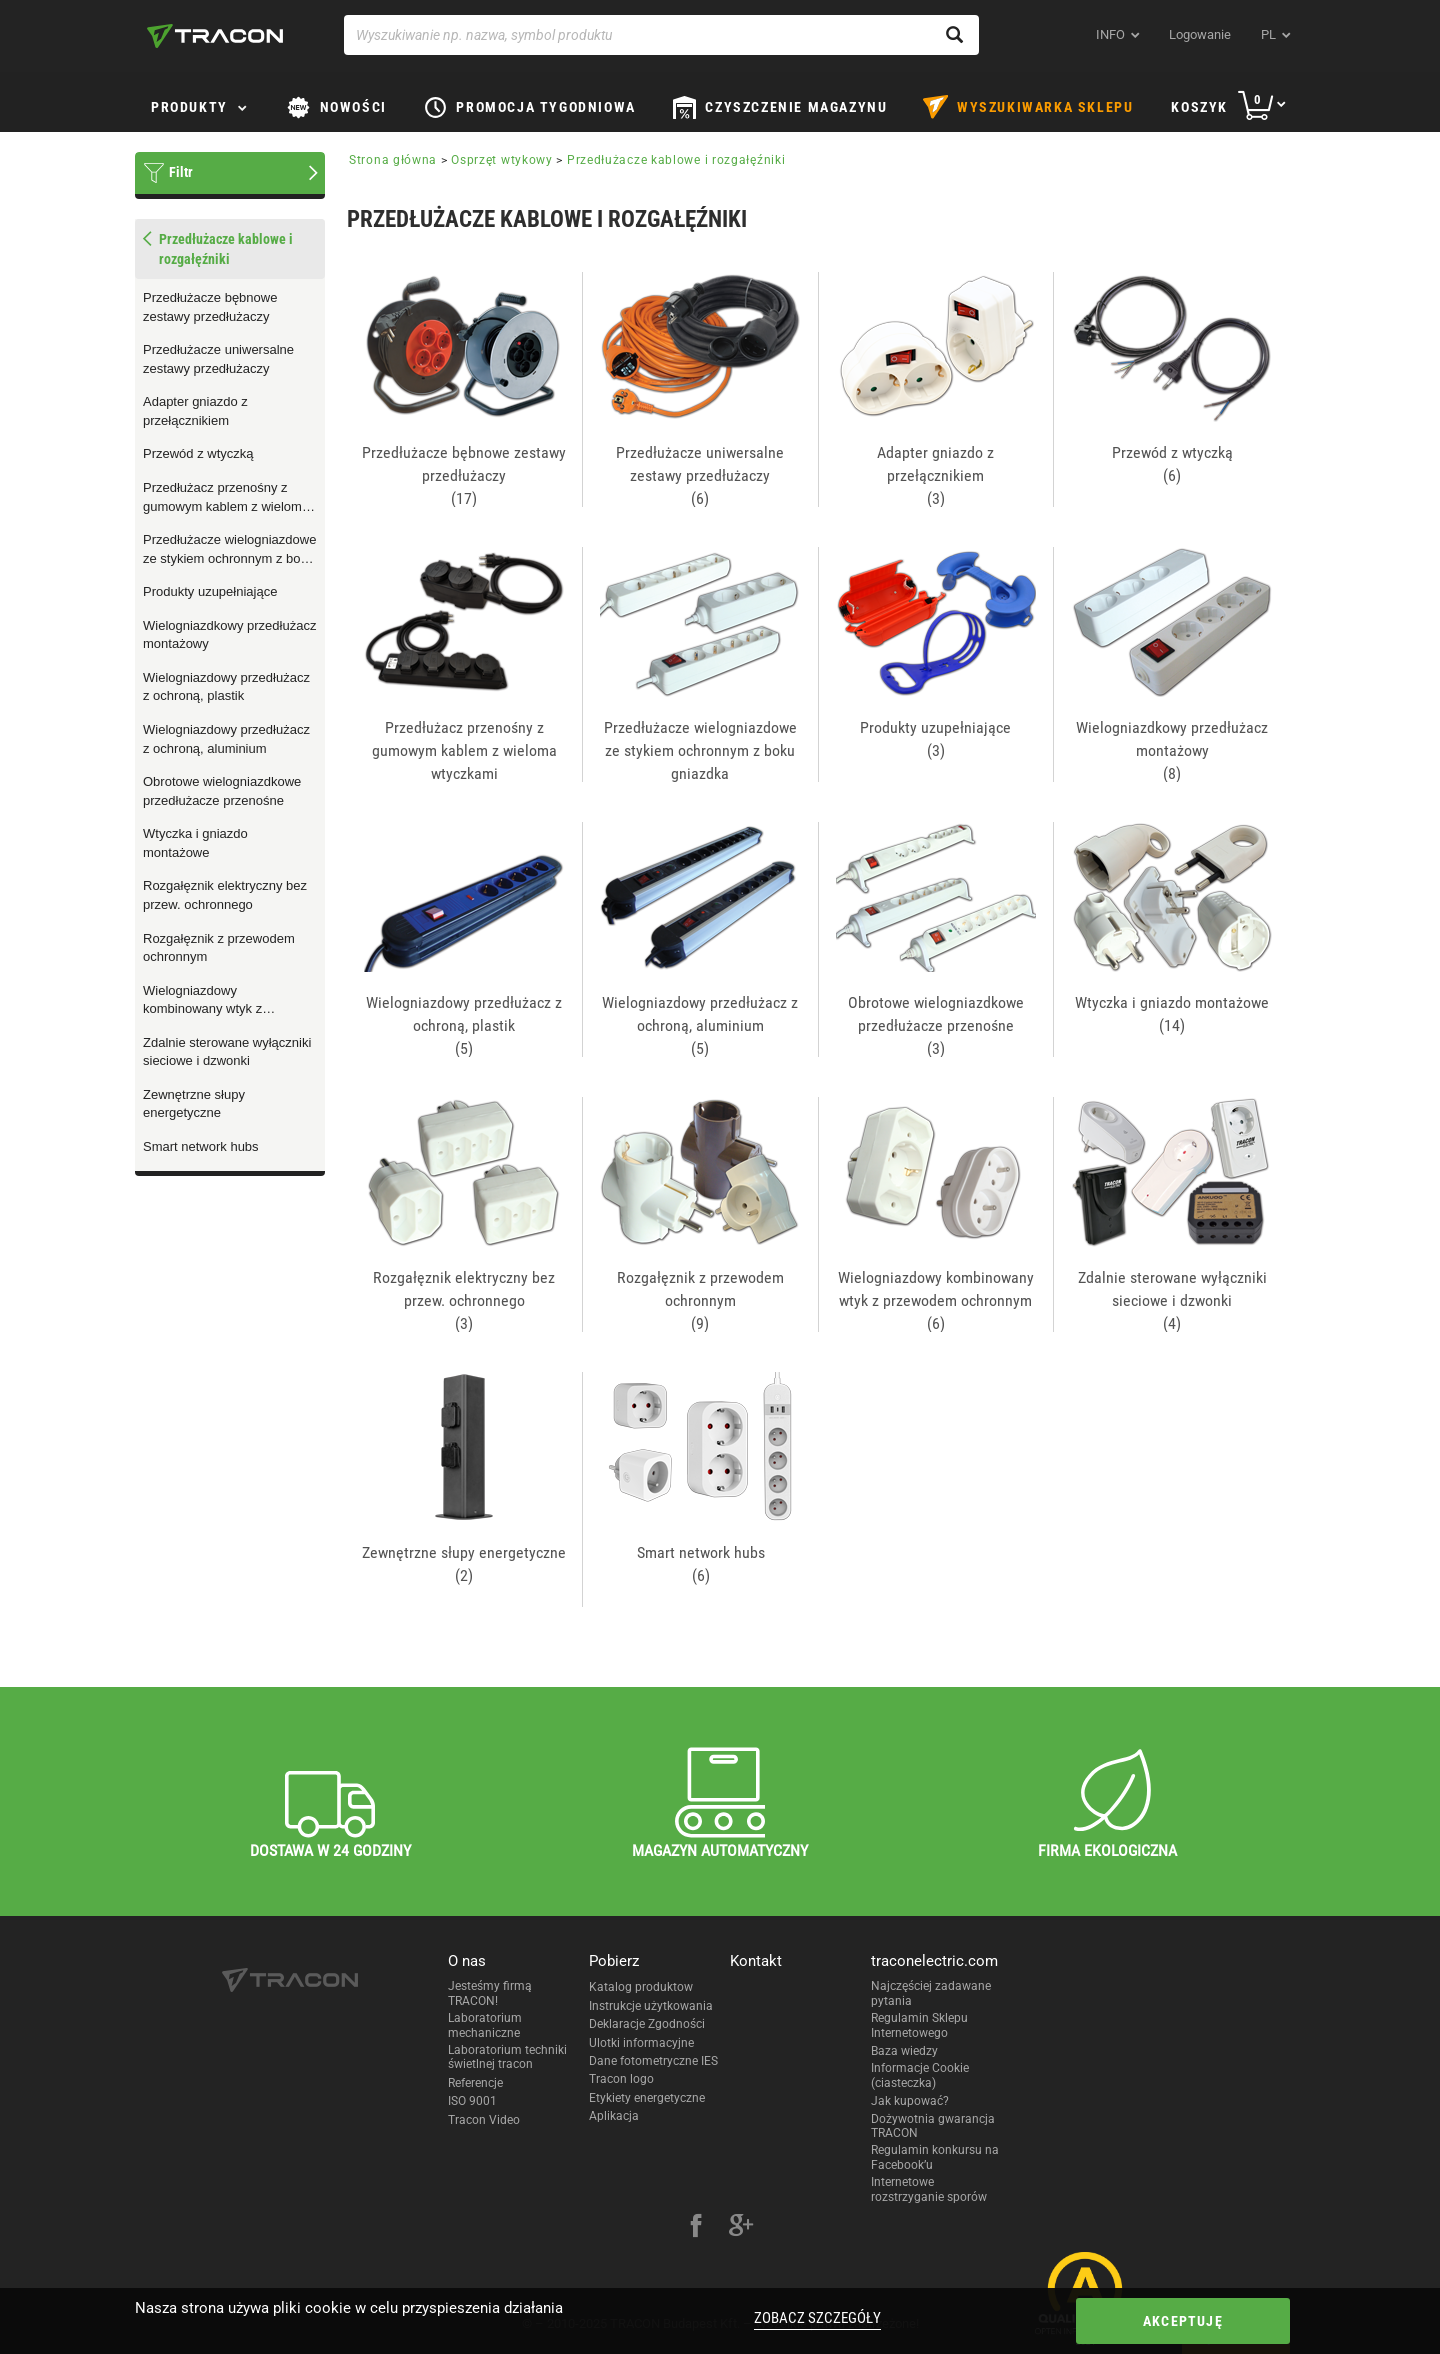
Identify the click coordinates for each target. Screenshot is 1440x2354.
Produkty (189, 107)
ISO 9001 (472, 2101)
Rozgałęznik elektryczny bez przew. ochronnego (225, 895)
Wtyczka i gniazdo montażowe (195, 843)
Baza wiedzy (904, 2051)
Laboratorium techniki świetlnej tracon (507, 2057)
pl (1268, 34)
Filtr (181, 172)
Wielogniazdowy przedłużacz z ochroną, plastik (226, 687)
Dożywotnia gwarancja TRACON (933, 2126)
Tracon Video (484, 2120)
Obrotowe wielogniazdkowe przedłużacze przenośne (222, 791)
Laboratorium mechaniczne (485, 2025)
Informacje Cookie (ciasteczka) (920, 2075)
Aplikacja (614, 2116)
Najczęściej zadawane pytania (931, 1993)
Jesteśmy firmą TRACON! (490, 1993)
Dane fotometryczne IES (653, 2061)
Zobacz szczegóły (817, 2318)
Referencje (475, 2083)
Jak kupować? (910, 2101)
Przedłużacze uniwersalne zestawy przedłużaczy (218, 359)
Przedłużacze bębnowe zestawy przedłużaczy (210, 307)
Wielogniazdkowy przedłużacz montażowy (229, 635)
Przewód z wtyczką (198, 453)
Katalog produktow (641, 1987)
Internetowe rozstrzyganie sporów (929, 2189)
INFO (1110, 34)
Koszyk (1199, 107)
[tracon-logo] (215, 36)
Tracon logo (621, 2079)
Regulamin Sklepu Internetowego (919, 2025)
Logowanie (1200, 34)
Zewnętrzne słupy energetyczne (194, 1104)
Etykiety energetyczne (647, 2098)
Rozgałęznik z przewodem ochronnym (219, 948)
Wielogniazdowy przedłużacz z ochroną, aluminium (226, 739)
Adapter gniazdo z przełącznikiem (195, 411)
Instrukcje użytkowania (651, 2006)
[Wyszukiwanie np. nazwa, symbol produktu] (661, 35)
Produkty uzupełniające (210, 591)
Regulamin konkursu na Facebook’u (935, 2157)
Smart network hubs (201, 1146)
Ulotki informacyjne (641, 2043)
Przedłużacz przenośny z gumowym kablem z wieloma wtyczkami (226, 498)
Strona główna (393, 160)
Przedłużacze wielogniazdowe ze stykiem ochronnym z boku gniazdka (229, 550)
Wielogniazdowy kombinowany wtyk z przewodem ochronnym (210, 1001)
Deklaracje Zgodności (647, 2024)
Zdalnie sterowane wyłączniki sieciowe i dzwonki (227, 1052)
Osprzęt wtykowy (502, 160)
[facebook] (696, 2228)
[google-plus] (741, 2228)
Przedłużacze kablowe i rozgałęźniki (676, 160)
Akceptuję (1183, 2321)
